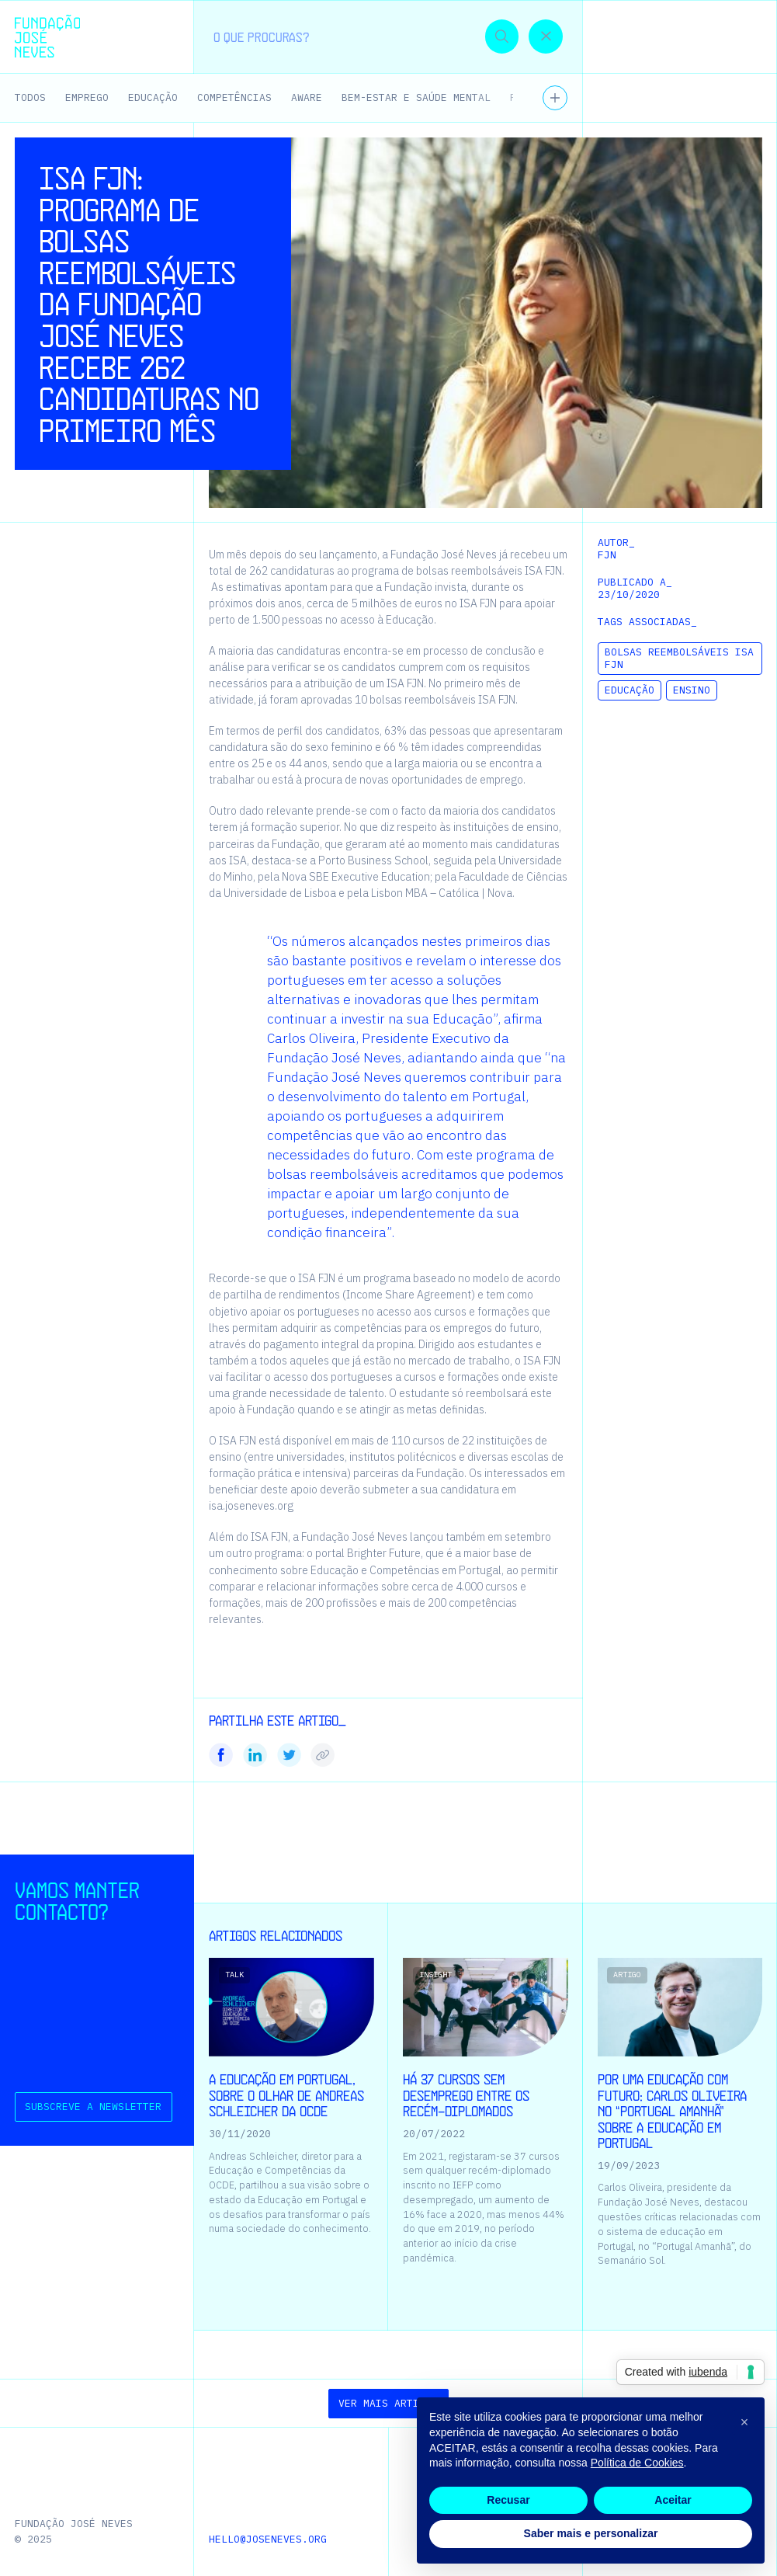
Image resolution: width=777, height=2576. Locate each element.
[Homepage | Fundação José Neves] (47, 36)
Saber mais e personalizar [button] (591, 2533)
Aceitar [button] (672, 2500)
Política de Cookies (637, 2462)
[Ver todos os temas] (555, 97)
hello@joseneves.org (268, 2539)
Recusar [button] (508, 2500)
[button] (735, 35)
